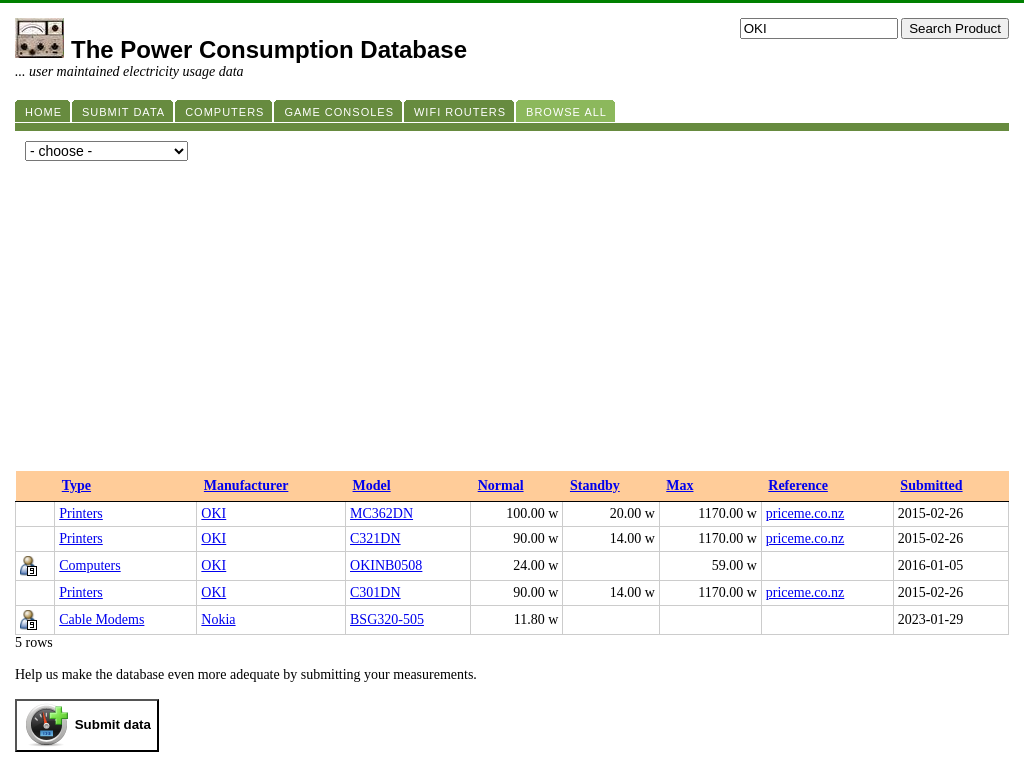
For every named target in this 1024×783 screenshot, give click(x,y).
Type (76, 485)
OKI (213, 513)
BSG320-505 (387, 619)
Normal (501, 485)
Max (679, 485)
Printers (81, 513)
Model (372, 485)
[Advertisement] (512, 321)
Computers (89, 565)
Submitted (931, 485)
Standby (595, 485)
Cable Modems (101, 619)
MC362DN (381, 513)
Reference (798, 485)
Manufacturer (246, 485)
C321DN (375, 538)
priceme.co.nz (805, 513)
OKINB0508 (386, 565)
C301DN (375, 592)
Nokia (218, 619)
